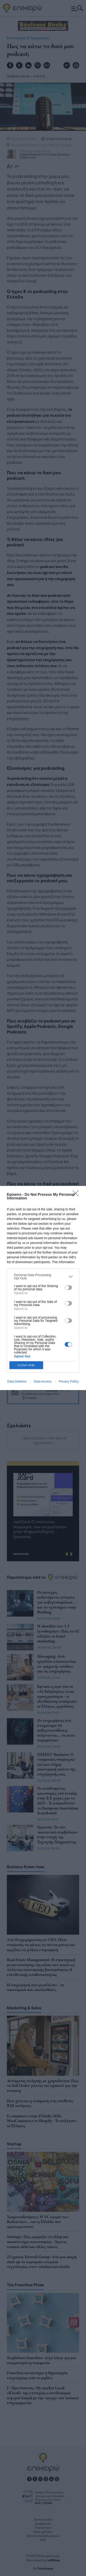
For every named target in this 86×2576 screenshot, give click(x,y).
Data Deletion (17, 1381)
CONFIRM (26, 1365)
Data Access (43, 1381)
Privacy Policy (69, 1381)
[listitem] (43, 1276)
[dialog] (43, 1288)
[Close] (77, 1195)
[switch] (68, 1287)
